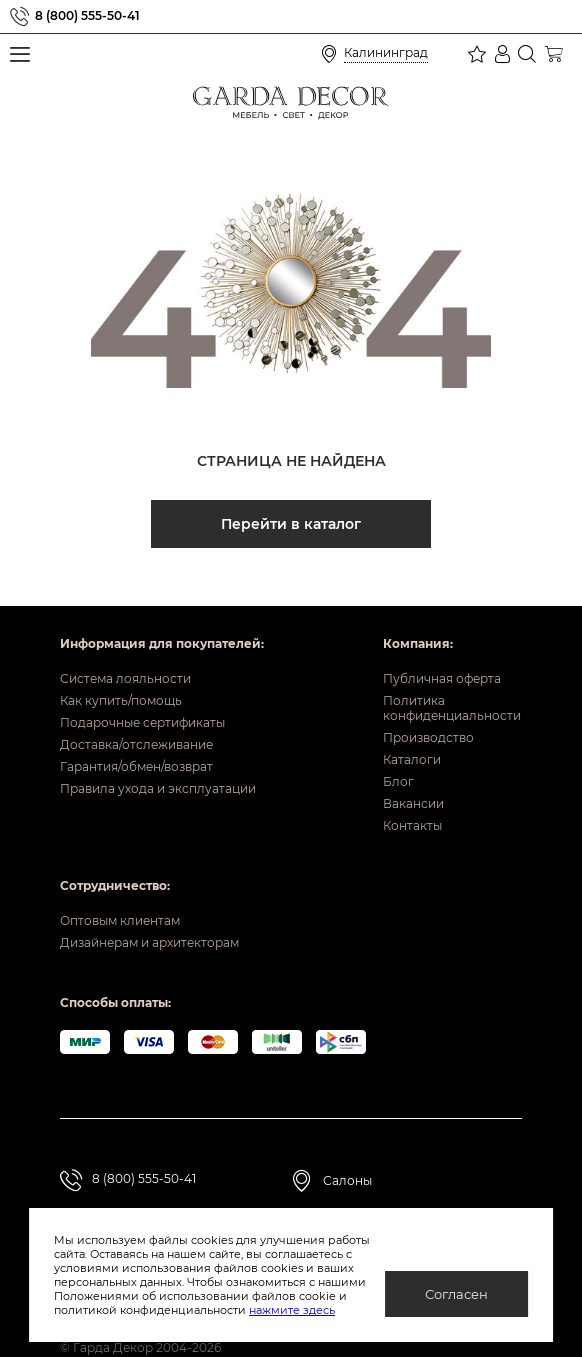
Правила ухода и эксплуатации (158, 760)
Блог (398, 753)
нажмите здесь (226, 1310)
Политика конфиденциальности (452, 680)
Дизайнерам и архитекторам (149, 914)
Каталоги (412, 731)
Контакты (412, 797)
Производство (428, 709)
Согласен (456, 1294)
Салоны (347, 1152)
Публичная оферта (442, 650)
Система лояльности (125, 650)
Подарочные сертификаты (142, 694)
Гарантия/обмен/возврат (136, 738)
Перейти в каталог (291, 524)
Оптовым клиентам (120, 892)
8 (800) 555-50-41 (87, 16)
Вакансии (413, 775)
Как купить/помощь (121, 672)
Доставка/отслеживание (136, 716)
